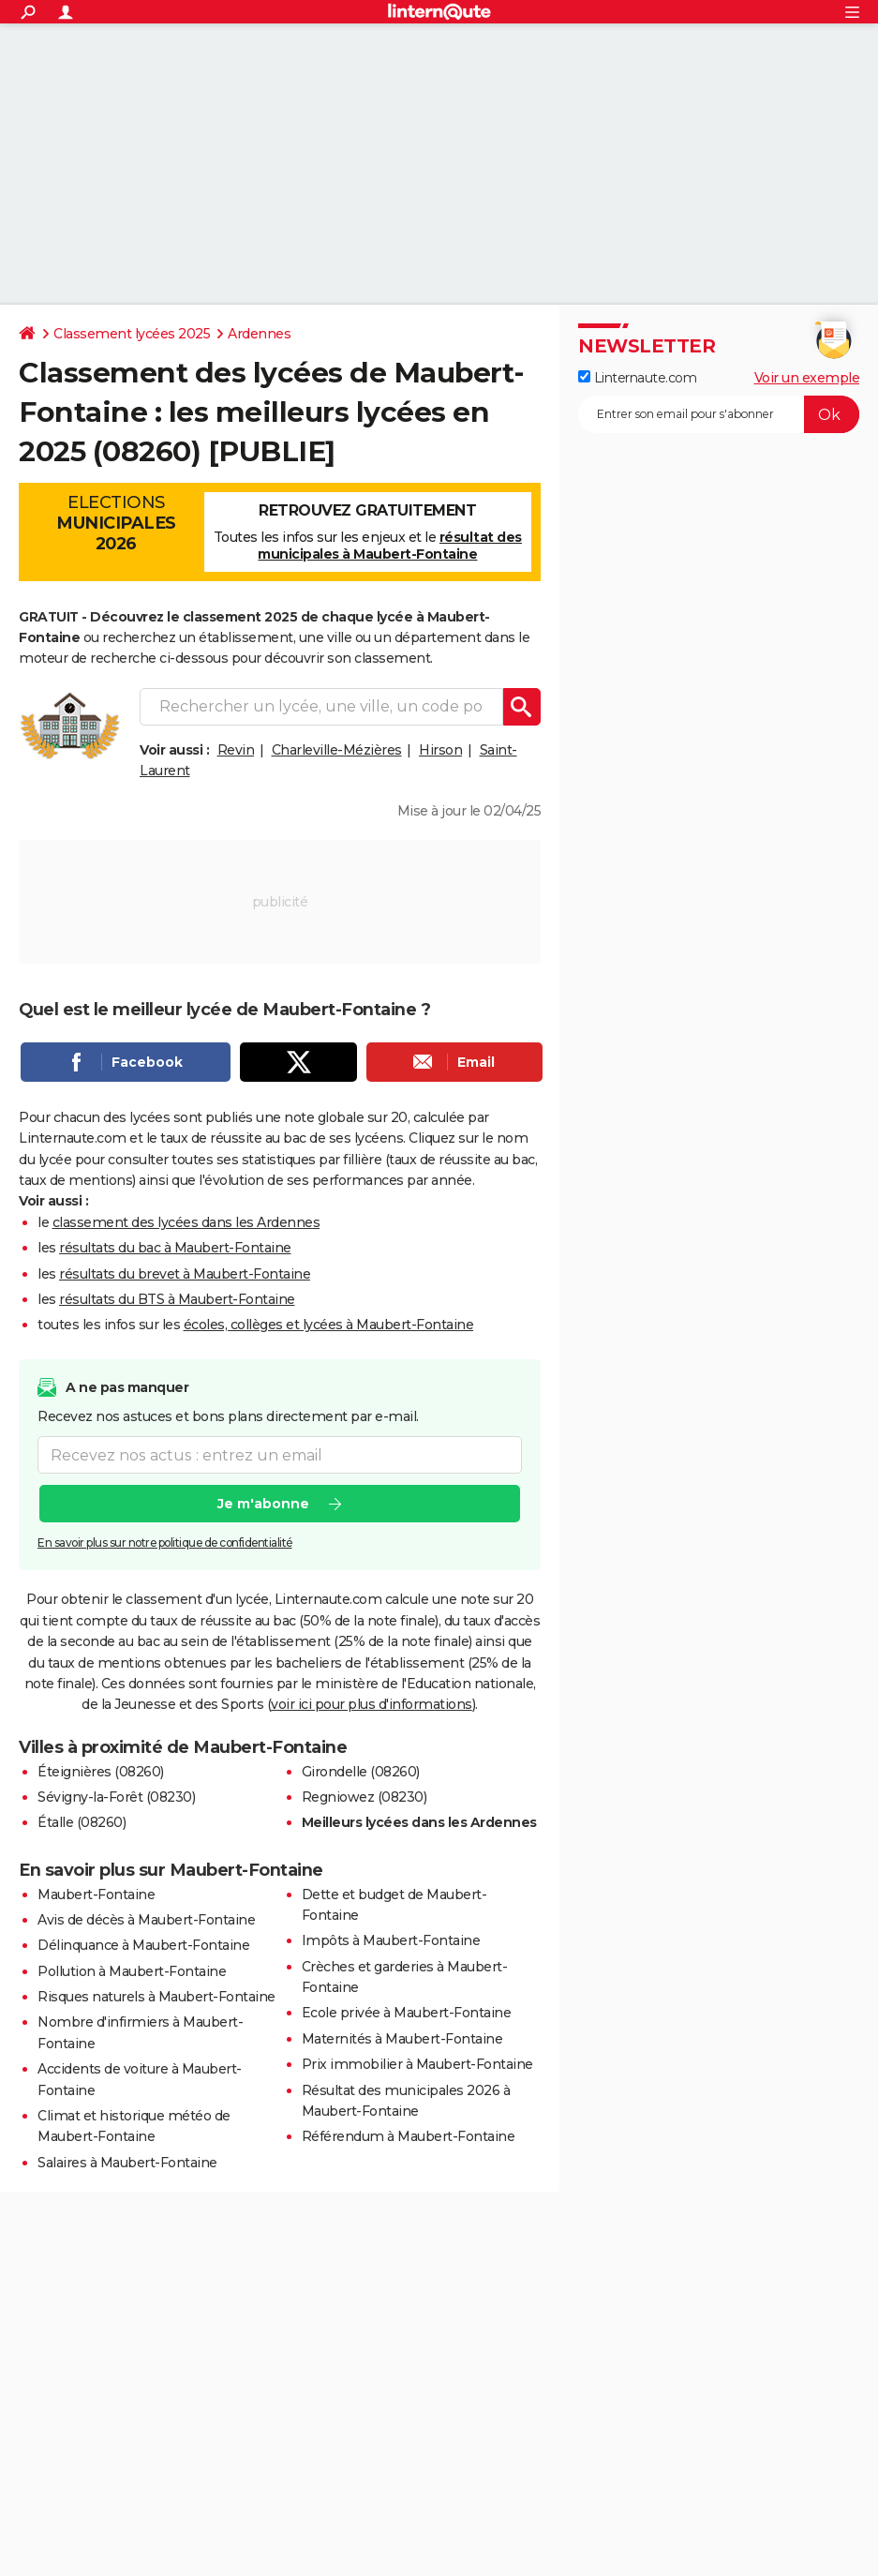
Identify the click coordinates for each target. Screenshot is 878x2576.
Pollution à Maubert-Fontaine (131, 1971)
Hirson (440, 749)
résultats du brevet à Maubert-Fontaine (184, 1274)
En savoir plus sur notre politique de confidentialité (164, 1542)
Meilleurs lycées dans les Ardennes (419, 1822)
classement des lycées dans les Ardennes (186, 1222)
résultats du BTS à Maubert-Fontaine (177, 1299)
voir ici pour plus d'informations (371, 1704)
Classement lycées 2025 (131, 333)
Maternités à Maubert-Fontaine (402, 2038)
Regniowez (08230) (364, 1797)
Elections (116, 523)
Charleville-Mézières (337, 749)
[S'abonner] (718, 414)
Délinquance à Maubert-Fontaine (143, 1945)
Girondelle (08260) (361, 1771)
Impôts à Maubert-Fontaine (391, 1940)
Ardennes (259, 333)
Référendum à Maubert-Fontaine (408, 2136)
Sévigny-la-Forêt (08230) (116, 1797)
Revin (236, 749)
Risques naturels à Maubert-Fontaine (156, 1996)
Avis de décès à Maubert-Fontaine (146, 1919)
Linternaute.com (637, 377)
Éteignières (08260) (100, 1771)
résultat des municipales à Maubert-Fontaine (390, 545)
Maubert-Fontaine (96, 1894)
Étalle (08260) (81, 1822)
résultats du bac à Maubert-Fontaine (175, 1247)
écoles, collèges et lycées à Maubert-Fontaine (329, 1324)
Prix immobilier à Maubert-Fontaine (417, 2064)
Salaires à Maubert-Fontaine (127, 2162)
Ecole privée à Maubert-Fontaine (407, 2012)
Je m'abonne (263, 1503)
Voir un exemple (807, 377)
